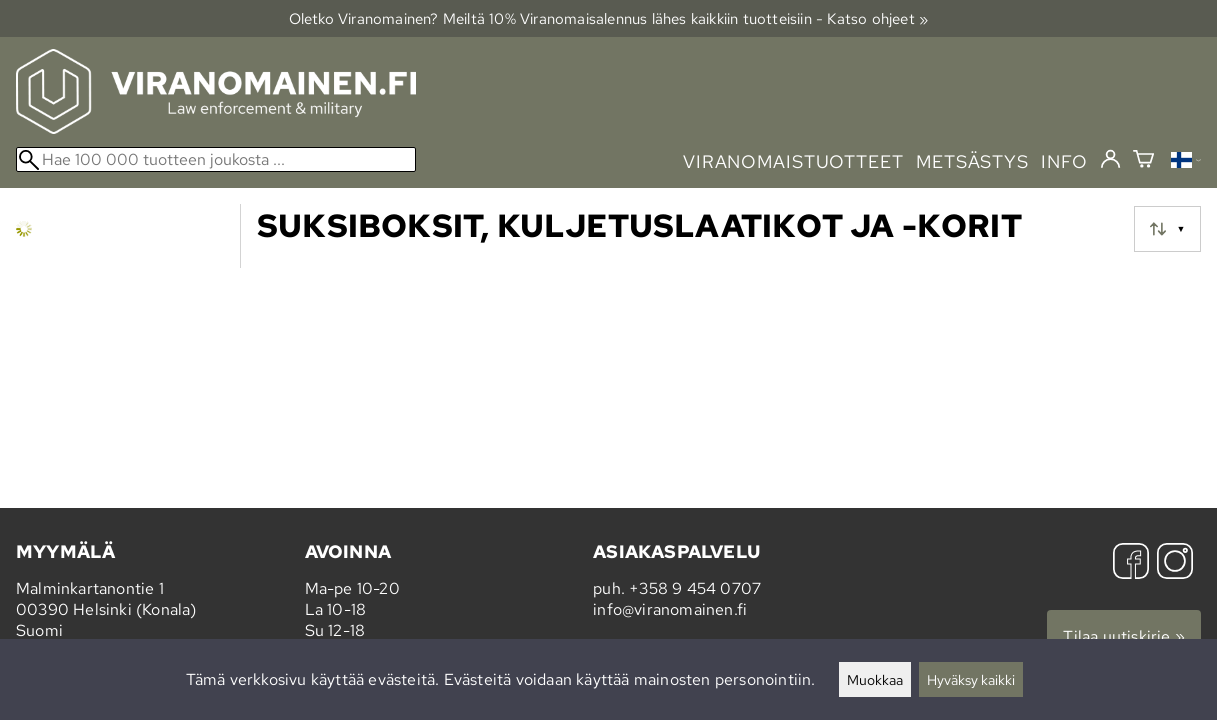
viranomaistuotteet (793, 161)
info (1064, 161)
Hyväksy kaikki (971, 679)
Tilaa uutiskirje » (1124, 636)
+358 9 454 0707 (695, 588)
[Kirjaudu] (1110, 160)
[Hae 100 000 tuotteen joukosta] (216, 159)
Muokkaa (875, 679)
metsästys (972, 161)
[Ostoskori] (1143, 161)
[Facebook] (1131, 563)
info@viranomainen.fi (670, 609)
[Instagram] (1175, 563)
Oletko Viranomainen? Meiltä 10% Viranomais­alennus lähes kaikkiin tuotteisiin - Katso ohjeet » (609, 18)
